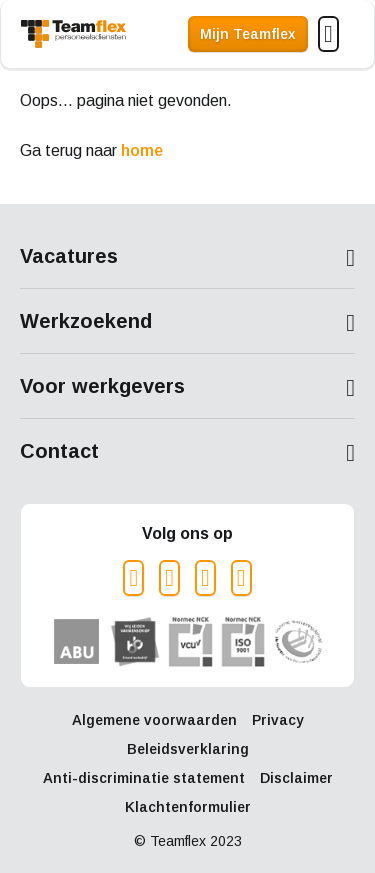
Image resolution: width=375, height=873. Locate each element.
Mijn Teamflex (248, 34)
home (142, 150)
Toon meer (187, 258)
